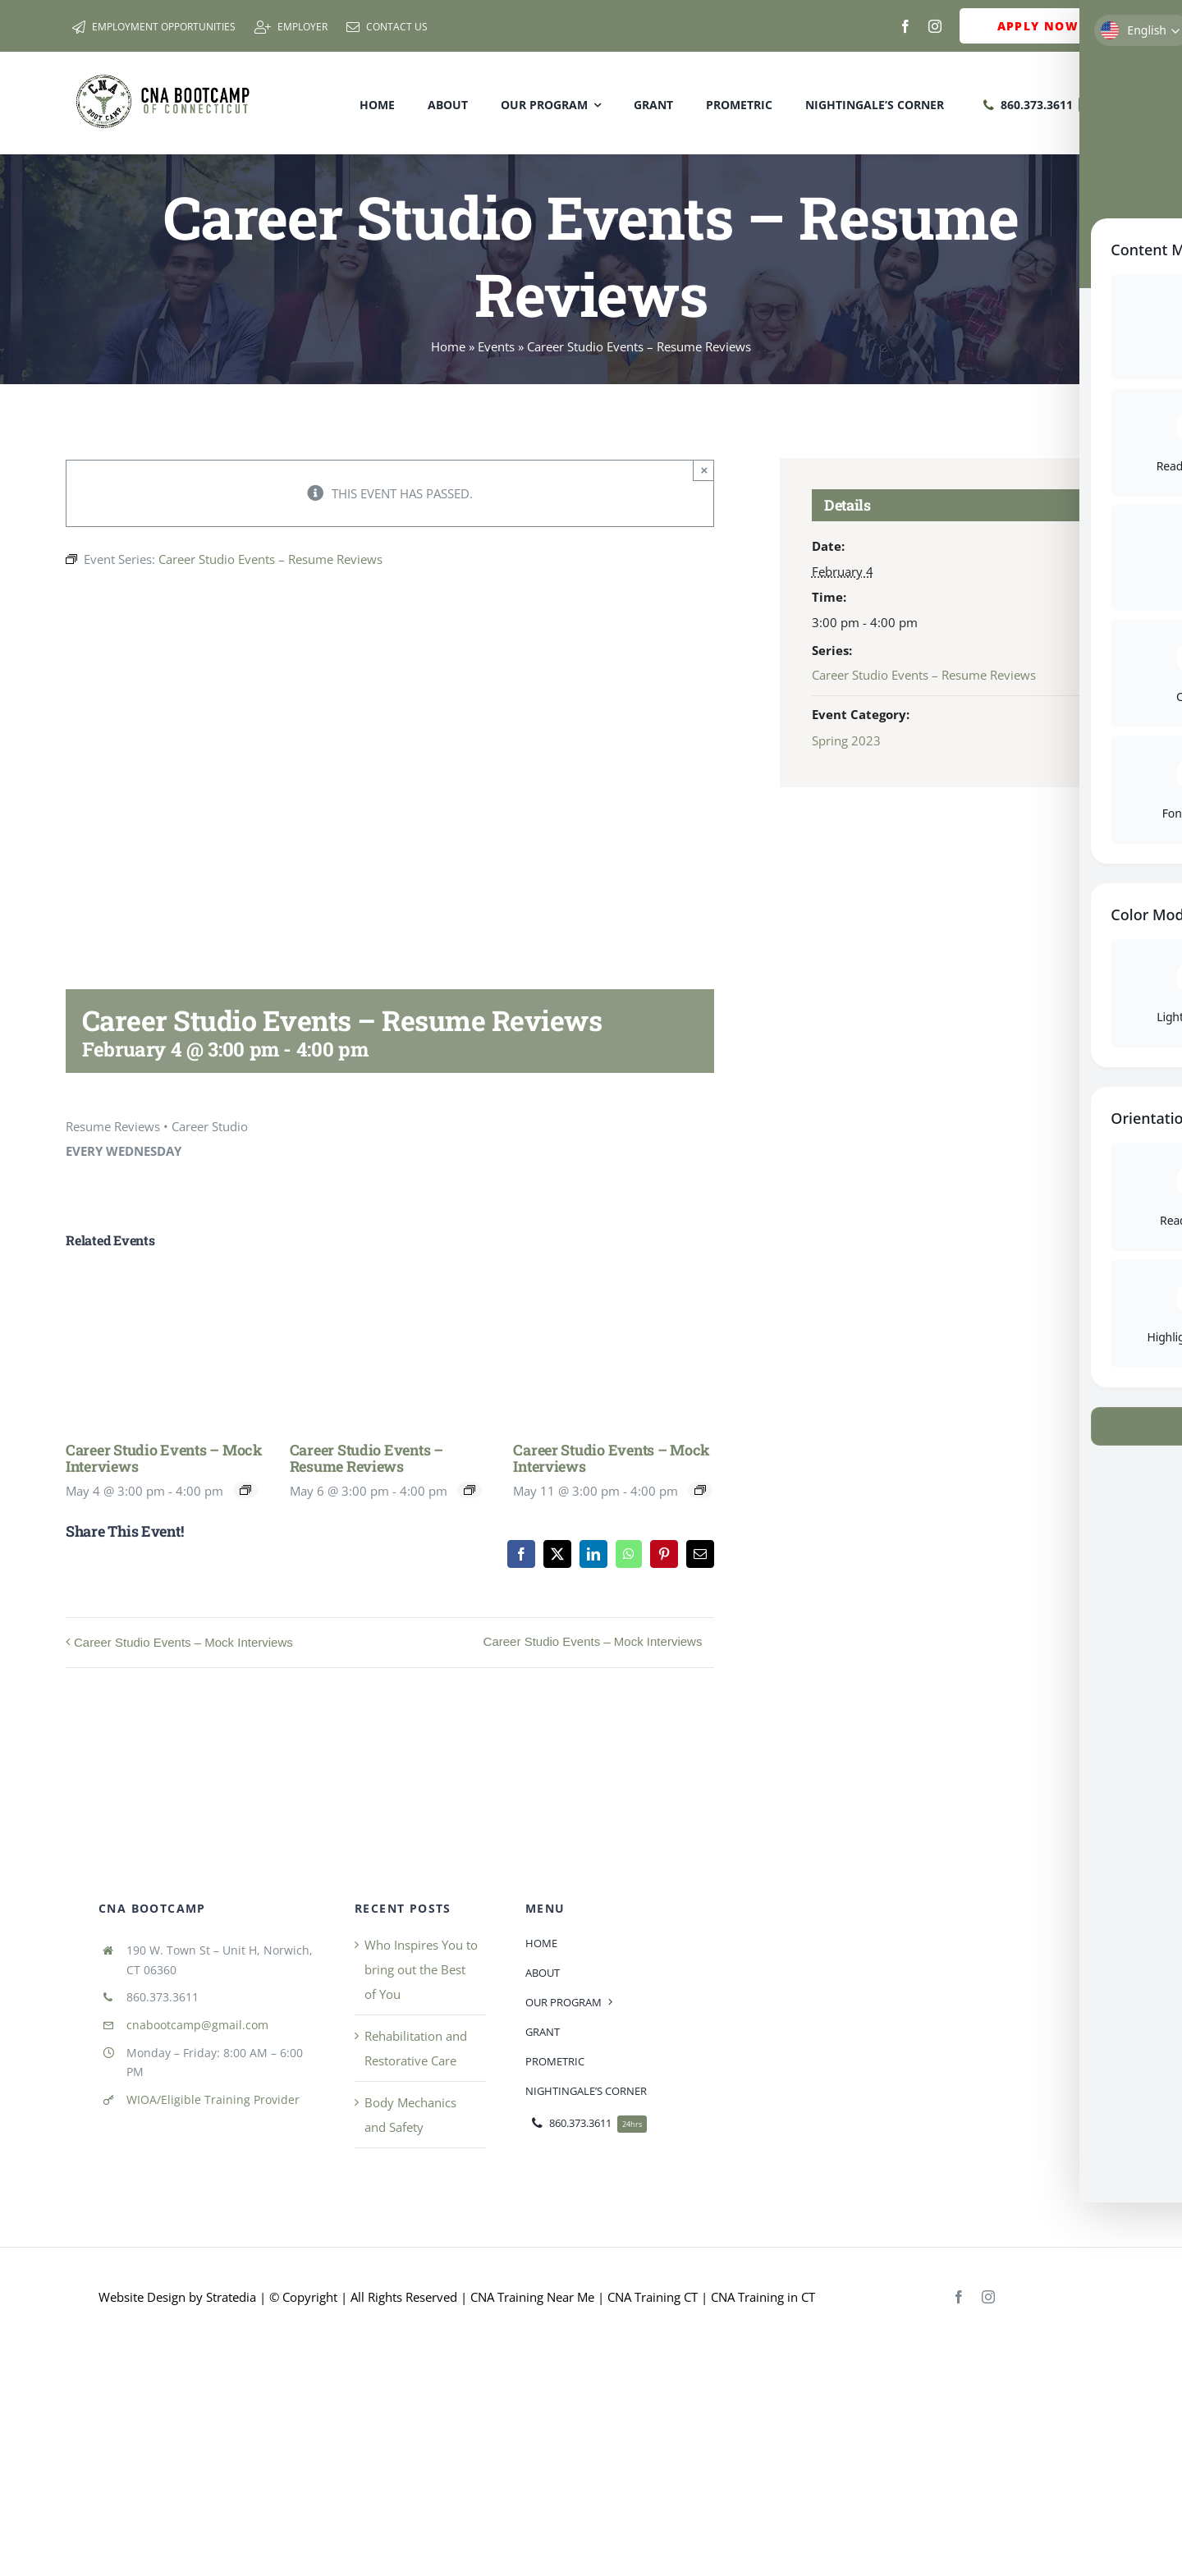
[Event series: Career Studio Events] (245, 1490)
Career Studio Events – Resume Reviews (366, 1458)
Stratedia (231, 2297)
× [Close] (704, 470)
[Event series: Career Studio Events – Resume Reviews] (469, 1490)
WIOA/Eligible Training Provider (213, 2099)
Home (448, 346)
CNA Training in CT (761, 2297)
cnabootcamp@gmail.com (197, 2025)
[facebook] (905, 26)
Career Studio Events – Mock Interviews (164, 1458)
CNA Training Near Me (532, 2297)
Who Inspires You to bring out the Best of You (421, 1969)
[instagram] (934, 26)
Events (496, 346)
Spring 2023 (846, 740)
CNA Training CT (651, 2297)
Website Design (142, 2297)
